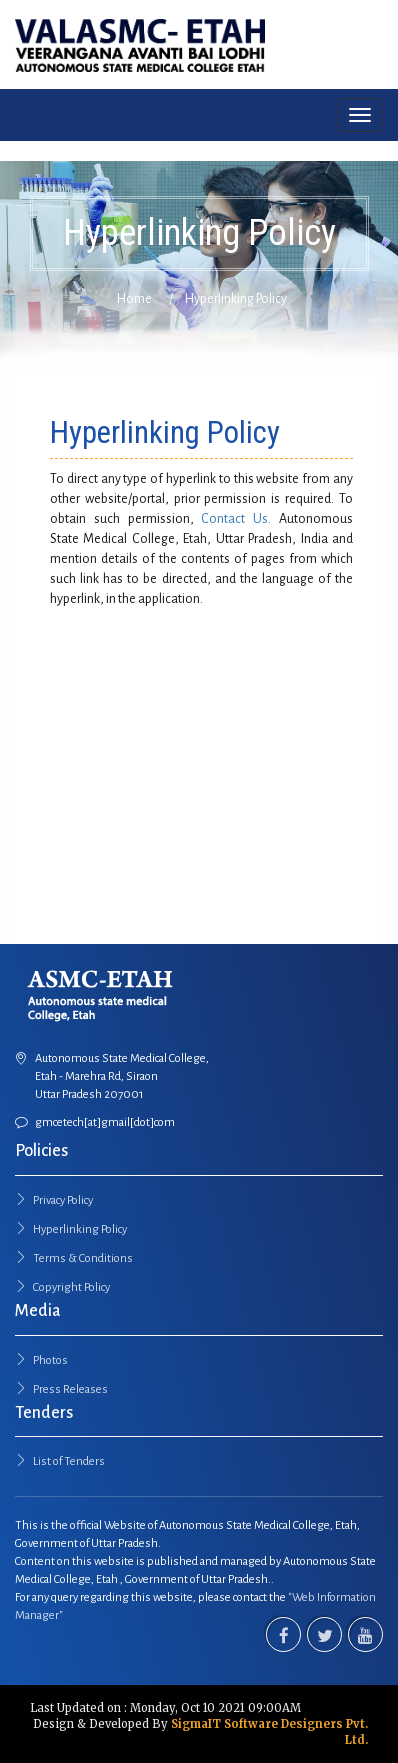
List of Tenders (69, 1461)
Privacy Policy (63, 1200)
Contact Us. (236, 519)
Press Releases (70, 1389)
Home (134, 299)
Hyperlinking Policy (80, 1229)
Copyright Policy (71, 1287)
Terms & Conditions (83, 1258)
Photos (50, 1360)
